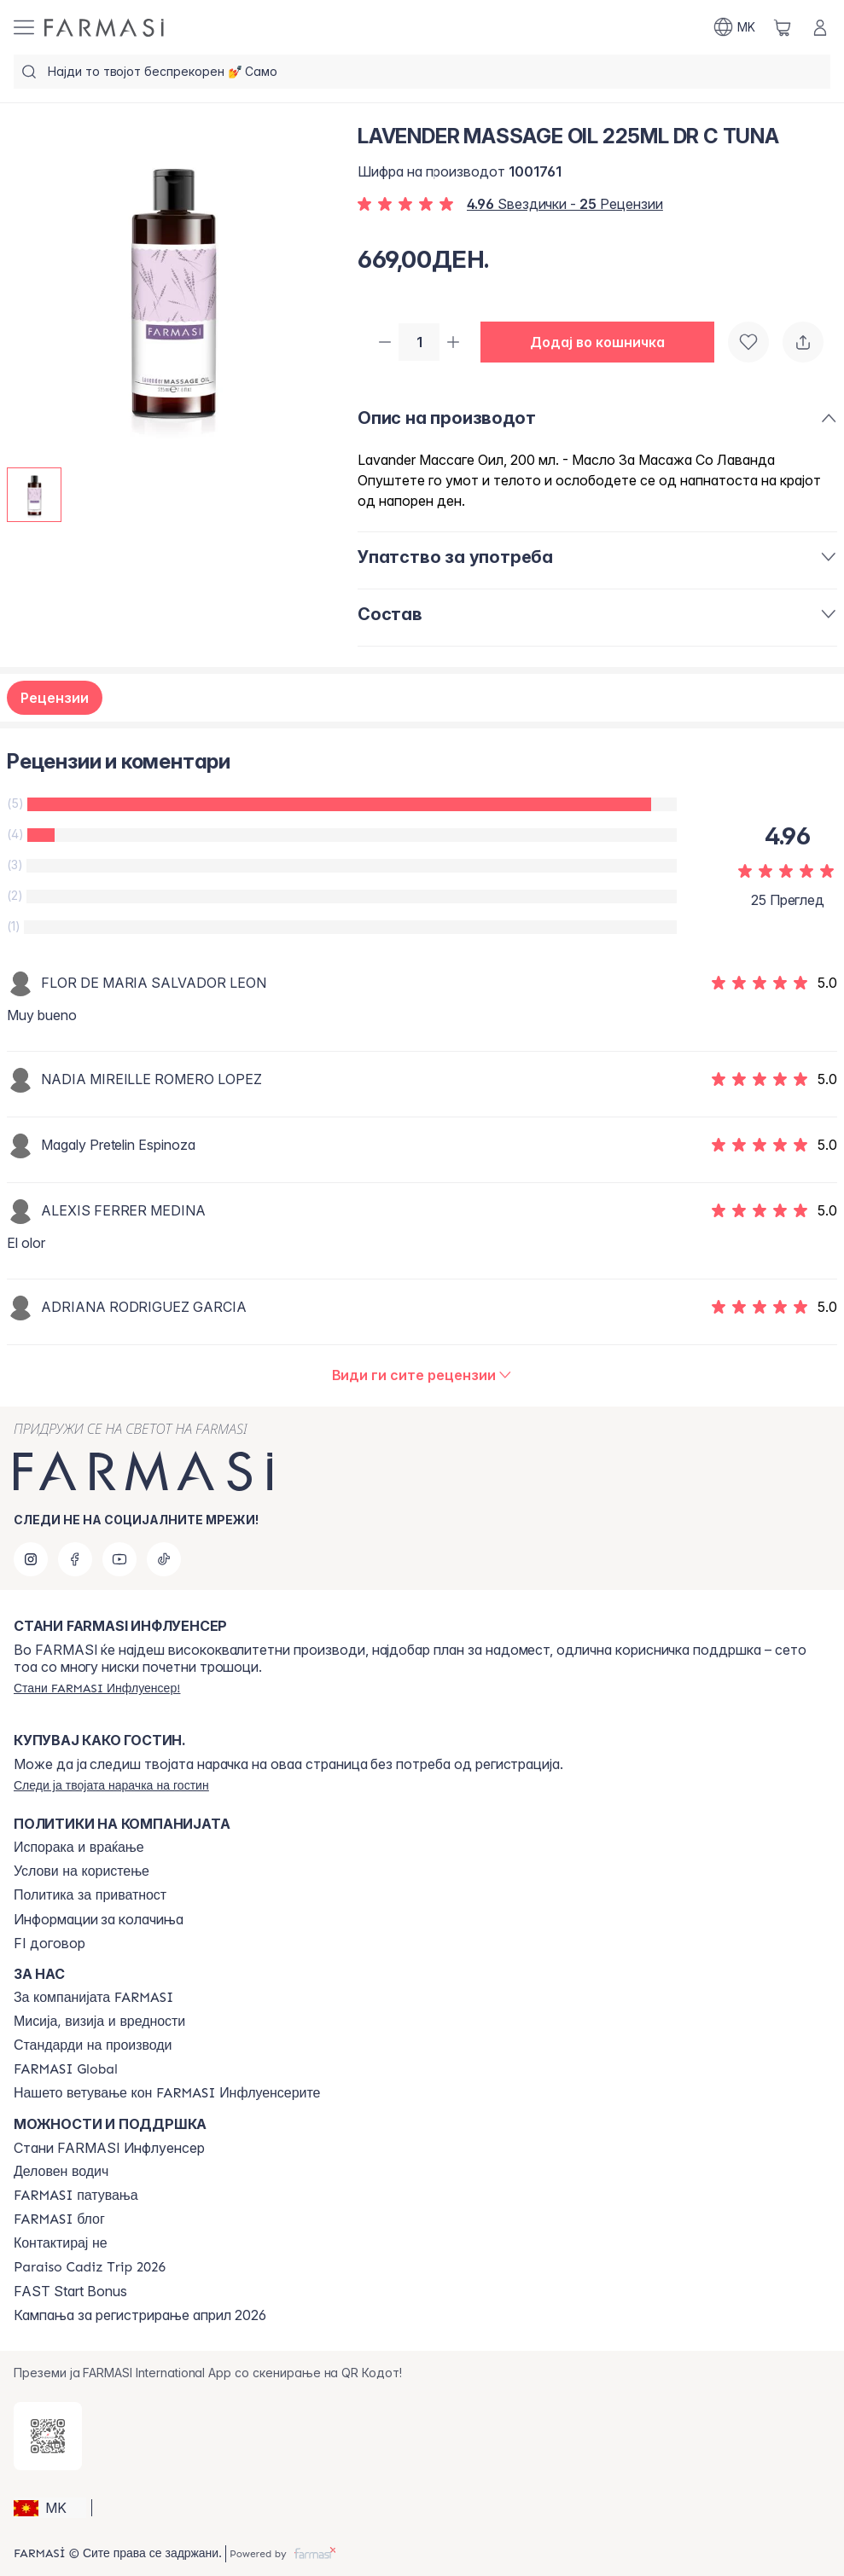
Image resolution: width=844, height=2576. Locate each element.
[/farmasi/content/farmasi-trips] (76, 2195)
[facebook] (75, 1559)
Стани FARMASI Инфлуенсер (109, 2147)
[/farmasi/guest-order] (111, 1785)
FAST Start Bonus (70, 2291)
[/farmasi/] (104, 28)
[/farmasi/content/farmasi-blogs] (59, 2219)
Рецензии (54, 699)
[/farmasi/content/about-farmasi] (93, 1997)
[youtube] (119, 1559)
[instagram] (31, 1559)
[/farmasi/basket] (782, 27)
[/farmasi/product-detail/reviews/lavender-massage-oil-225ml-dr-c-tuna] (422, 1376)
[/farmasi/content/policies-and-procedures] (90, 1895)
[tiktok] (164, 1559)
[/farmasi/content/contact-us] (61, 2243)
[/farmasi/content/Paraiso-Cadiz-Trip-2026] (90, 2267)
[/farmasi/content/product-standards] (93, 2045)
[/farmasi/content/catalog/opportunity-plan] (61, 2171)
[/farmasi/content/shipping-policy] (79, 1847)
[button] (604, 342)
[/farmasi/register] (97, 1688)
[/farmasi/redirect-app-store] (48, 2436)
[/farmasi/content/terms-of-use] (81, 1871)
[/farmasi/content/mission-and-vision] (99, 2021)
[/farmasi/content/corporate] (66, 2069)
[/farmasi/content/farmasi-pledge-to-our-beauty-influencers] (167, 2093)
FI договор (49, 1943)
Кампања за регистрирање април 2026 (140, 2315)
